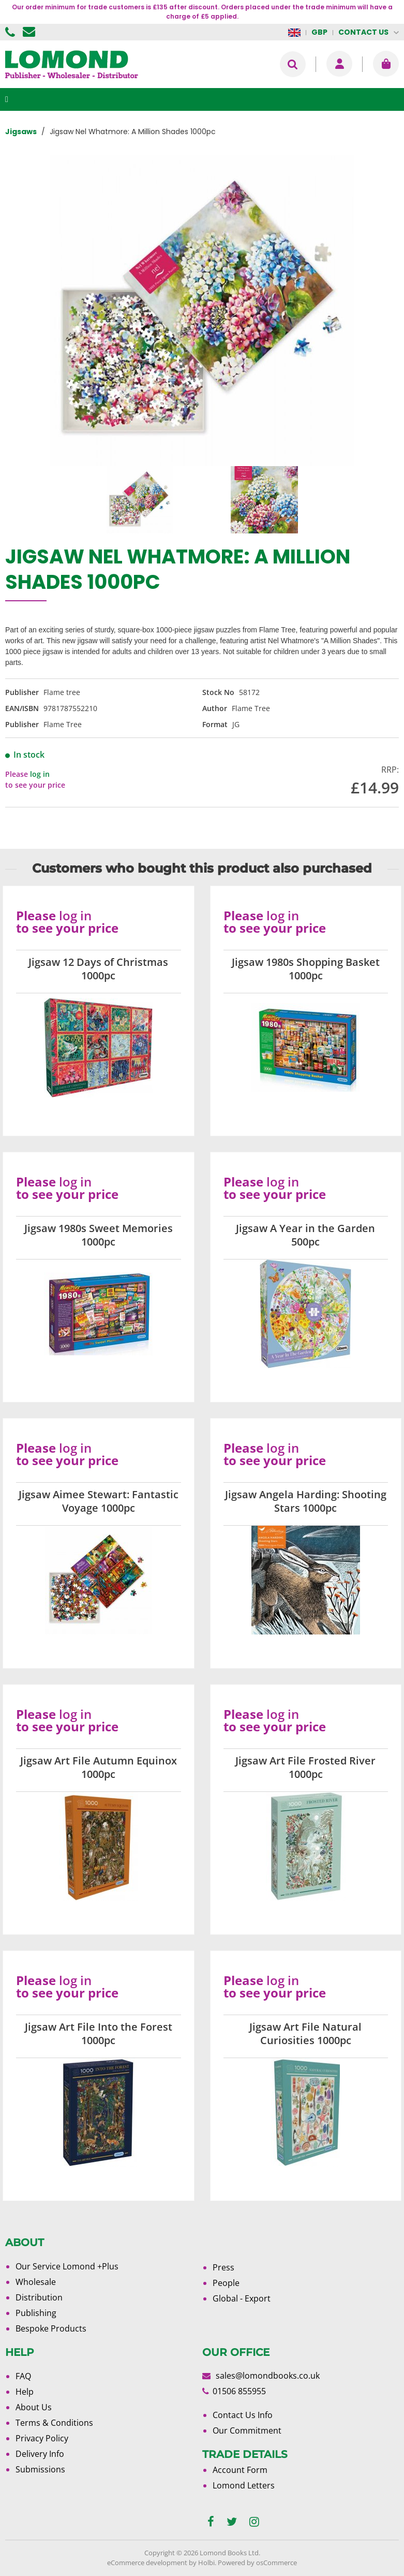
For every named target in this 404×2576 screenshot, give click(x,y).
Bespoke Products (51, 2328)
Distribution (39, 2297)
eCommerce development (147, 2562)
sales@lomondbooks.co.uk (268, 2375)
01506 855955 (11, 32)
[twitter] (232, 2522)
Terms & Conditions (54, 2422)
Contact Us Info (243, 2415)
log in (40, 774)
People (226, 2283)
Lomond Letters (244, 2485)
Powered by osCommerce (257, 2562)
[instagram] (254, 2522)
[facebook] (210, 2522)
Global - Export (242, 2298)
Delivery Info (40, 2453)
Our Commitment (247, 2430)
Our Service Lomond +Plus (67, 2266)
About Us (34, 2407)
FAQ (23, 2376)
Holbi (206, 2562)
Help (25, 2391)
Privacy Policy (42, 2438)
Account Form (240, 2470)
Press (223, 2267)
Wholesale (36, 2282)
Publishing (36, 2313)
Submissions (40, 2469)
